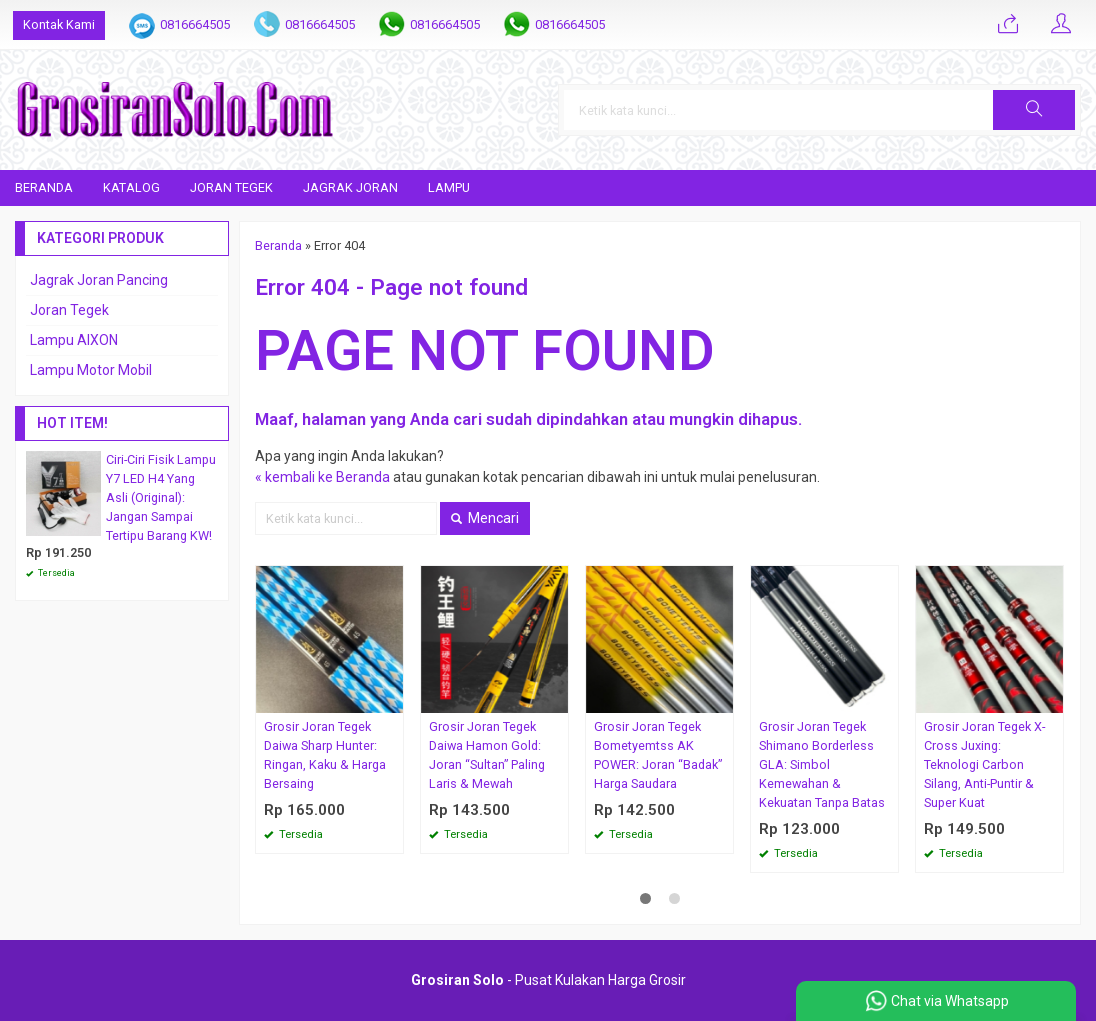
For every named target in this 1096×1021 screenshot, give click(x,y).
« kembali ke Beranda (322, 477)
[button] (1034, 110)
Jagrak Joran (350, 187)
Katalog (131, 187)
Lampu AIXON (74, 340)
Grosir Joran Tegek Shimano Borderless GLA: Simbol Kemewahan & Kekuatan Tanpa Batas (822, 764)
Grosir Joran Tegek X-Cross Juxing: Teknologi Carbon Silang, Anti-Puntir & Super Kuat (984, 764)
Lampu (449, 187)
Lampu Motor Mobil (91, 370)
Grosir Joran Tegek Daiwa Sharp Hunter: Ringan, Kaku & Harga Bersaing (325, 755)
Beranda (44, 187)
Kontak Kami (59, 24)
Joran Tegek (231, 187)
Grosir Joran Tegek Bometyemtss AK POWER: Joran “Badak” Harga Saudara (658, 755)
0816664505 (195, 24)
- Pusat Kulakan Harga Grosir (548, 980)
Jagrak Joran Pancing (99, 280)
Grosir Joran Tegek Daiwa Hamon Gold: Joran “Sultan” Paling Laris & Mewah (487, 755)
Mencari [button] (485, 518)
